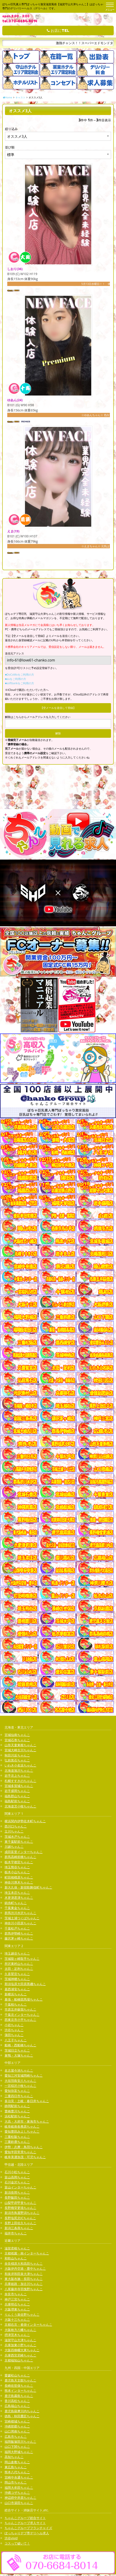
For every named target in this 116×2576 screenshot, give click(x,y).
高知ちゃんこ (14, 2458)
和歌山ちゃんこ (16, 2259)
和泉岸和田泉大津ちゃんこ (24, 2274)
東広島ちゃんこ (16, 2468)
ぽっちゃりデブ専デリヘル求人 (27, 2534)
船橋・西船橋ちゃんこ (20, 2046)
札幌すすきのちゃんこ (20, 1781)
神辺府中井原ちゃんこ (20, 2498)
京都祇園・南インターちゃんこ (27, 2254)
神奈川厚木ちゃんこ (19, 1883)
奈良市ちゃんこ (16, 2295)
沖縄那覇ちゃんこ (17, 2427)
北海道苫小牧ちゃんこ (20, 1807)
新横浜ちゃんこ (16, 1995)
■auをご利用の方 (15, 680)
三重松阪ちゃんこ (17, 2137)
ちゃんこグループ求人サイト (25, 2524)
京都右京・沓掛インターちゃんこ (28, 2325)
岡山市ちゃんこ (16, 2483)
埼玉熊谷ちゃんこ (17, 1868)
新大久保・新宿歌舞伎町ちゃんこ (28, 1888)
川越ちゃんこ (14, 1847)
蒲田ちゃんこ (14, 2036)
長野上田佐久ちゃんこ (20, 2224)
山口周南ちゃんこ (17, 2432)
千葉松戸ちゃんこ (17, 1929)
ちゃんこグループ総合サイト (25, 2519)
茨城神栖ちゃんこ (17, 1980)
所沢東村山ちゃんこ (19, 1964)
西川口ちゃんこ (16, 1827)
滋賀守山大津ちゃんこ (20, 2341)
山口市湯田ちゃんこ (19, 2504)
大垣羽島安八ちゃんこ (20, 2081)
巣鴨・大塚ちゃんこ (19, 2056)
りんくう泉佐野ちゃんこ (22, 2315)
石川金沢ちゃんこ (17, 2183)
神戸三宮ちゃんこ (17, 2300)
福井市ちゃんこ (16, 2234)
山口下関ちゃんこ (17, 2447)
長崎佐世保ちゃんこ (19, 2386)
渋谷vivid (11, 2539)
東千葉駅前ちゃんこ (19, 1842)
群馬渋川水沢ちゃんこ (20, 1914)
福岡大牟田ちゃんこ (19, 2488)
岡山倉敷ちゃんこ (17, 2463)
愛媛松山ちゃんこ (17, 2376)
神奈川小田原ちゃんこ (20, 1924)
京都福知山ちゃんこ (19, 2361)
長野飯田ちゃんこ (17, 2198)
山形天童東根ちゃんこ (20, 1746)
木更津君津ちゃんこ (19, 1898)
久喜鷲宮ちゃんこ (17, 1975)
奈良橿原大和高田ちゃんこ (24, 2264)
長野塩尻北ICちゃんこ (20, 2219)
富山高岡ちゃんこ (17, 2178)
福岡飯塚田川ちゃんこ (20, 2442)
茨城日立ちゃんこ (17, 2051)
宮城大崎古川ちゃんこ (20, 1751)
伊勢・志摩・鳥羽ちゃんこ (24, 2148)
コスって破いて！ (17, 2544)
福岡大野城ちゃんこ (19, 2453)
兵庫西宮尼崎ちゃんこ (20, 2356)
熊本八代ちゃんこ (17, 2473)
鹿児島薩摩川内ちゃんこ (22, 2412)
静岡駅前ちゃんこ (17, 2107)
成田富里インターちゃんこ (24, 1853)
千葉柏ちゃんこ (16, 2005)
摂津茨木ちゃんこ (17, 2335)
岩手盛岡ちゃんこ (17, 1792)
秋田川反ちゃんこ (17, 1756)
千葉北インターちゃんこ (22, 2015)
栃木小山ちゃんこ (17, 1873)
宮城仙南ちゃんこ (17, 1736)
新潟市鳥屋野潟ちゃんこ (22, 2213)
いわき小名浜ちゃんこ (20, 1766)
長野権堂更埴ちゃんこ (20, 2208)
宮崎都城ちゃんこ (17, 2422)
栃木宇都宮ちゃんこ (19, 1863)
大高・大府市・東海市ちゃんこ (27, 2122)
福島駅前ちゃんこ (17, 1802)
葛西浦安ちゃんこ (17, 1990)
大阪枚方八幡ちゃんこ (20, 2330)
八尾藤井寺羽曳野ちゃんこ (24, 2290)
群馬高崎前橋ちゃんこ (20, 1858)
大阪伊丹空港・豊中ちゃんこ (25, 2269)
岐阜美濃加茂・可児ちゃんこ (25, 2158)
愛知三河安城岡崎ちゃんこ (24, 2076)
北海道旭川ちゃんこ (19, 1771)
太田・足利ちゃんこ (19, 1969)
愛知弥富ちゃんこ (17, 2091)
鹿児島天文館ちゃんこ (20, 2381)
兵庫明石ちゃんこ (17, 2305)
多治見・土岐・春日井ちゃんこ (27, 2102)
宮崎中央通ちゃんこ (19, 2478)
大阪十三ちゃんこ (17, 2320)
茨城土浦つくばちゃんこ (22, 1919)
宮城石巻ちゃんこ (17, 1741)
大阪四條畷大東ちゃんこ (22, 2351)
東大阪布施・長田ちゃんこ (24, 2279)
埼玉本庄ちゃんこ (17, 1893)
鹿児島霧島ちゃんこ (19, 2397)
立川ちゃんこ (14, 1832)
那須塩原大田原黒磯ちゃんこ (25, 1985)
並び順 (10, 147)
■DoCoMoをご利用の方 (19, 675)
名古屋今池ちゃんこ (19, 2071)
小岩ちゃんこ (14, 2026)
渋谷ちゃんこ (14, 2031)
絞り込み (11, 129)
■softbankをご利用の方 (19, 684)
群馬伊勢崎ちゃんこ (19, 1934)
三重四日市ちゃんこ (19, 2097)
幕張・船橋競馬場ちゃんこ (24, 2000)
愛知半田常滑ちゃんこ (20, 2153)
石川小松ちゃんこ (17, 2173)
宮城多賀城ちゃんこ (19, 1787)
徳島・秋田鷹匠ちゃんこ (22, 2417)
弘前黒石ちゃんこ (17, 1761)
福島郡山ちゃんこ (17, 1797)
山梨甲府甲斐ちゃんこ (20, 2203)
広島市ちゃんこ (16, 2437)
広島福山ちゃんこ (17, 2407)
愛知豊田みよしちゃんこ (22, 2132)
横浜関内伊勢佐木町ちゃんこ (25, 1822)
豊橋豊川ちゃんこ (17, 2112)
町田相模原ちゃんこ (19, 1878)
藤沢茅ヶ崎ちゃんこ (19, 1939)
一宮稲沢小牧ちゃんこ (20, 2086)
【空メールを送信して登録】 (58, 709)
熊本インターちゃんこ (20, 2391)
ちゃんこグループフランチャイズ (28, 2529)
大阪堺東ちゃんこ (17, 2310)
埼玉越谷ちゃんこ (17, 1954)
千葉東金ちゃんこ (17, 1909)
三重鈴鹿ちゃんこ (17, 2142)
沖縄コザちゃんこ (17, 2493)
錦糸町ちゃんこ (16, 1904)
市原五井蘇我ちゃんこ (20, 2010)
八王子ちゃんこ (16, 2041)
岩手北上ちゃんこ (17, 1776)
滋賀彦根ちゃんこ (17, 2249)
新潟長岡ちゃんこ (17, 2193)
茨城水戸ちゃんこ (17, 1837)
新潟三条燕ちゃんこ (19, 2229)
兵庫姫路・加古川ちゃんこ (24, 2284)
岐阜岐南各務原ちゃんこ (22, 2127)
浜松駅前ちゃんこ (17, 2117)
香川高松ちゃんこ (17, 2402)
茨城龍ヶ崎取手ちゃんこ (22, 1959)
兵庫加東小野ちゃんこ (20, 2346)
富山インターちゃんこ (20, 2188)
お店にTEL (58, 30)
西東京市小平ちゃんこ (20, 2020)
